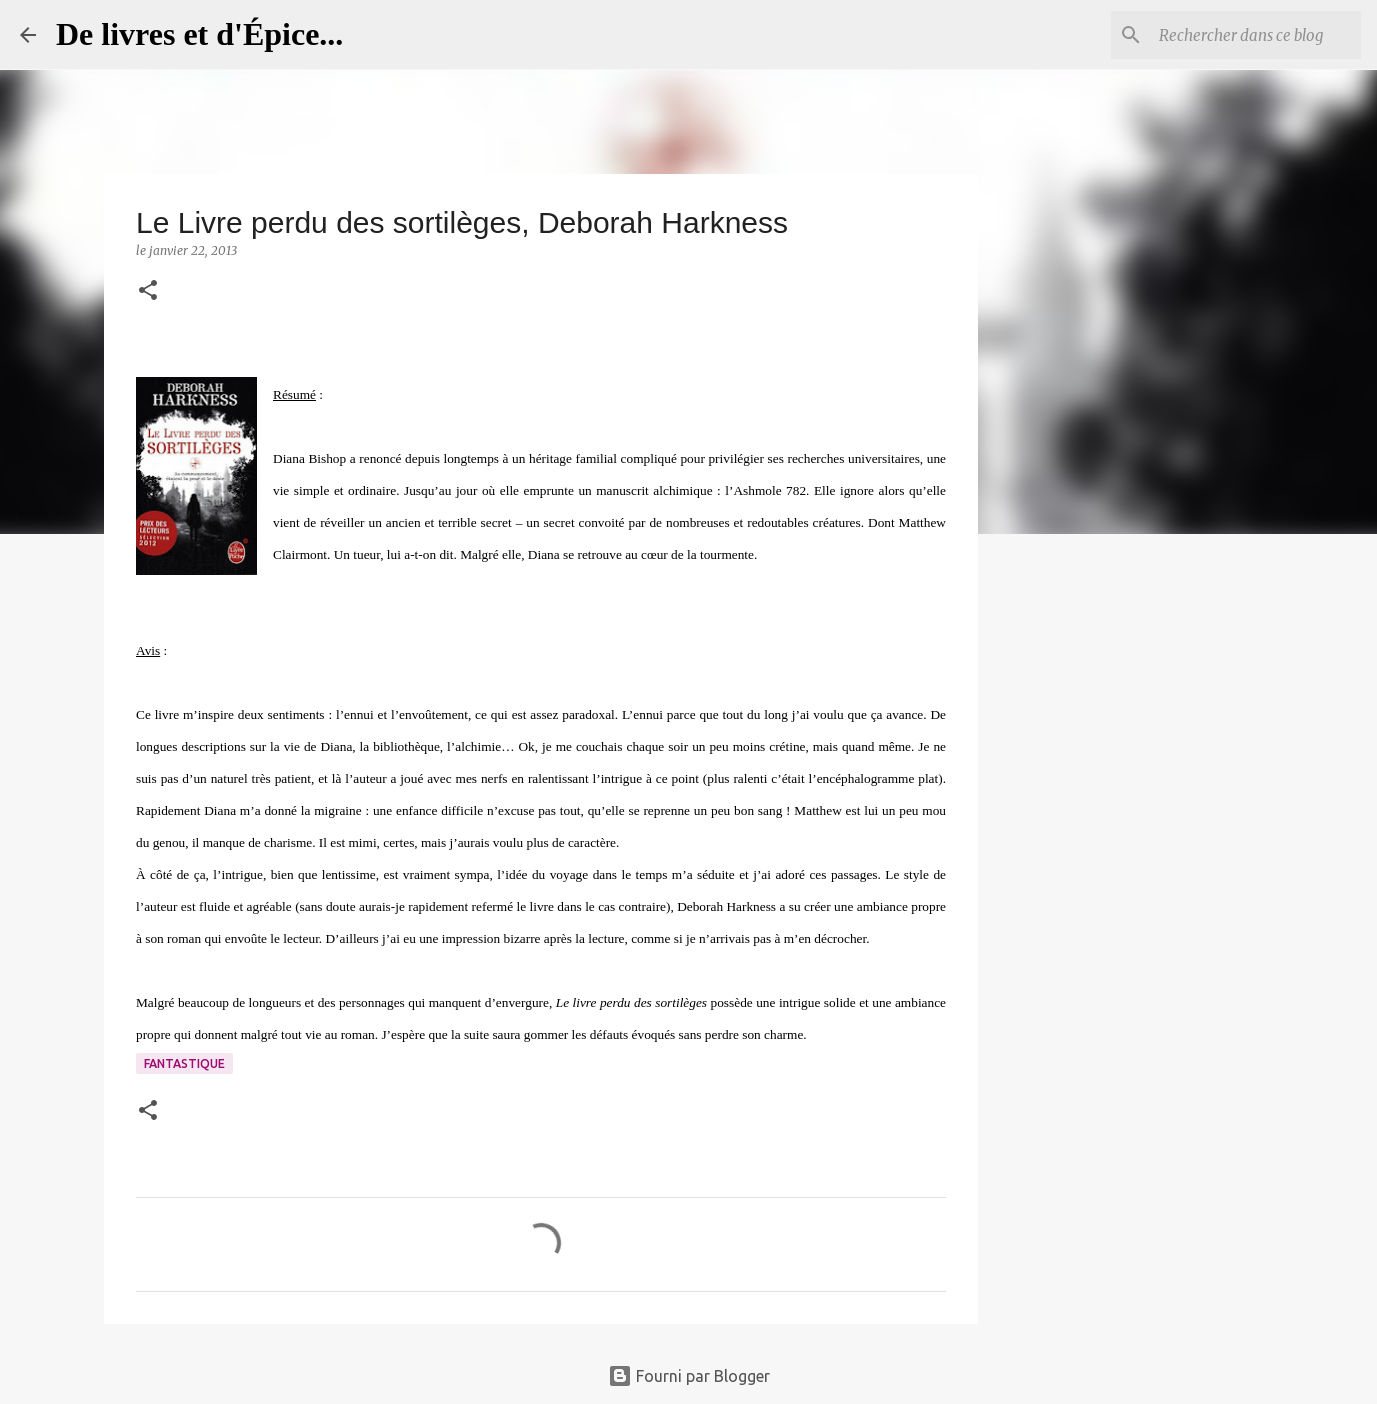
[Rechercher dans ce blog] (1256, 35)
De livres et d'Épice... (199, 34)
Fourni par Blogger (689, 1376)
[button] (148, 291)
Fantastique (184, 1063)
